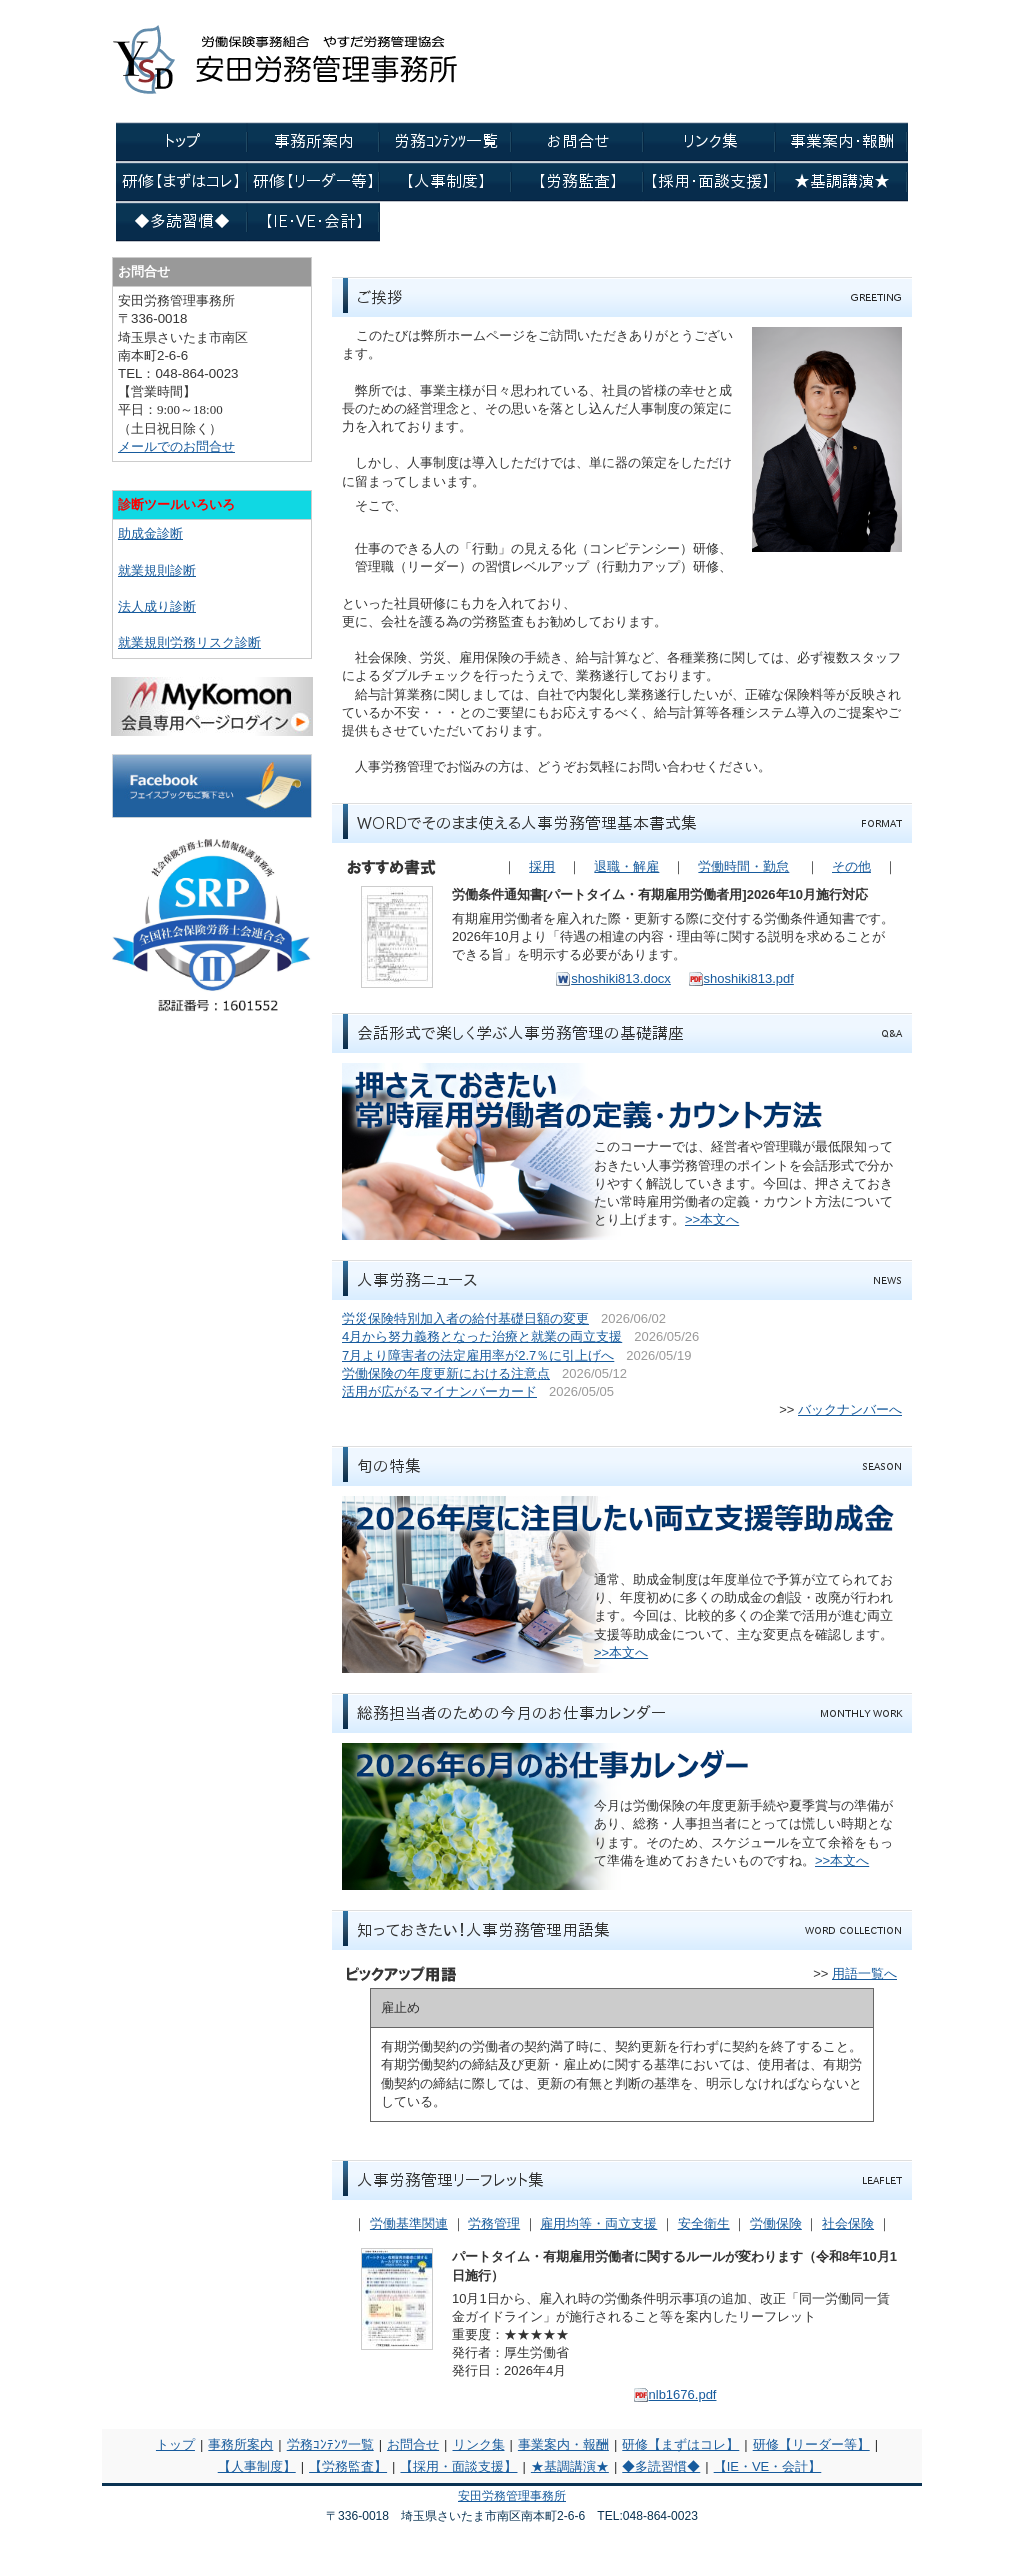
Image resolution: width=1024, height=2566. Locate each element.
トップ (175, 2444)
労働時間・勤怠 (743, 866)
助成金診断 (150, 533)
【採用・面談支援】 (458, 2466)
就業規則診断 (157, 570)
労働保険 (776, 2223)
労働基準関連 (409, 2223)
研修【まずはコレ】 (680, 2444)
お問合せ (413, 2444)
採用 (542, 866)
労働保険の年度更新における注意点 (446, 1373)
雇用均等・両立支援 (598, 2223)
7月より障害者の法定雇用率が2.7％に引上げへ (478, 1355)
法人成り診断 (157, 606)
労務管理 (494, 2223)
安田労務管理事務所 (512, 2496)
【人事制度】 (257, 2466)
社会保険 (848, 2223)
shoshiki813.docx (613, 978)
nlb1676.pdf (675, 2394)
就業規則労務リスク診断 (189, 642)
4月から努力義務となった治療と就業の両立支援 (482, 1336)
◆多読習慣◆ (661, 2466)
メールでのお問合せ (176, 446)
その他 (851, 866)
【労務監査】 (348, 2466)
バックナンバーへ (850, 1409)
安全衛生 (704, 2223)
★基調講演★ (570, 2466)
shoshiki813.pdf (741, 978)
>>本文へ (712, 1219)
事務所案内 (240, 2444)
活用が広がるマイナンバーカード (439, 1391)
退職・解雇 (626, 866)
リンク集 (479, 2444)
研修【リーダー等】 (811, 2444)
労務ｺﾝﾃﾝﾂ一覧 (330, 2444)
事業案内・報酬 (563, 2444)
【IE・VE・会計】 (768, 2466)
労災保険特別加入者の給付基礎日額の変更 (465, 1318)
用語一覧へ (864, 1973)
